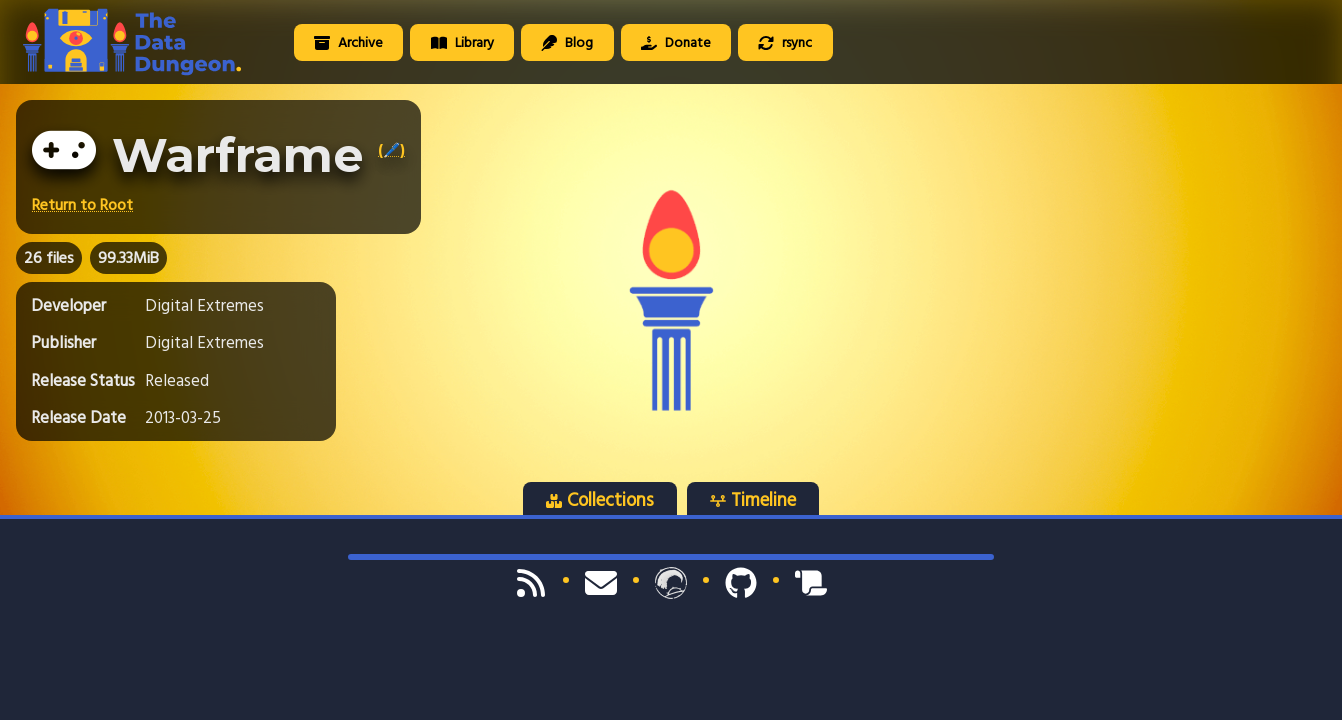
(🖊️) (391, 150)
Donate (676, 42)
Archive (348, 42)
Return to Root (82, 205)
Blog (567, 42)
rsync (785, 42)
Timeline (753, 500)
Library (462, 42)
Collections (600, 500)
